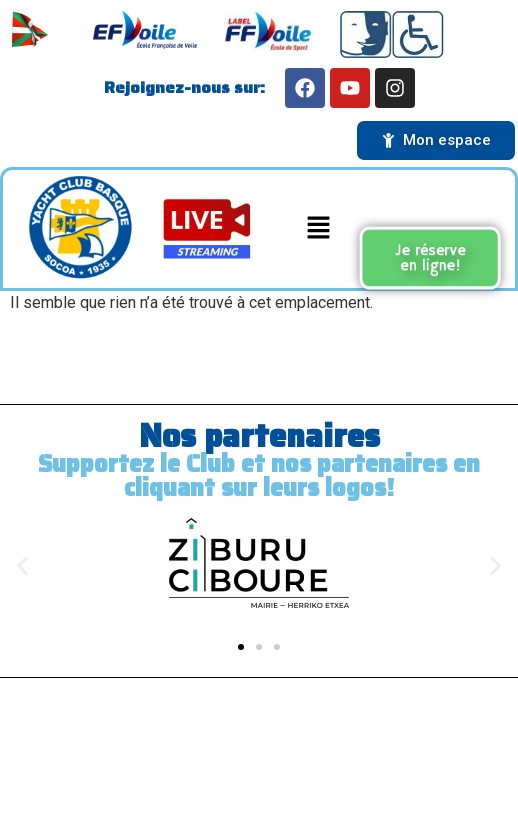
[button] (318, 229)
